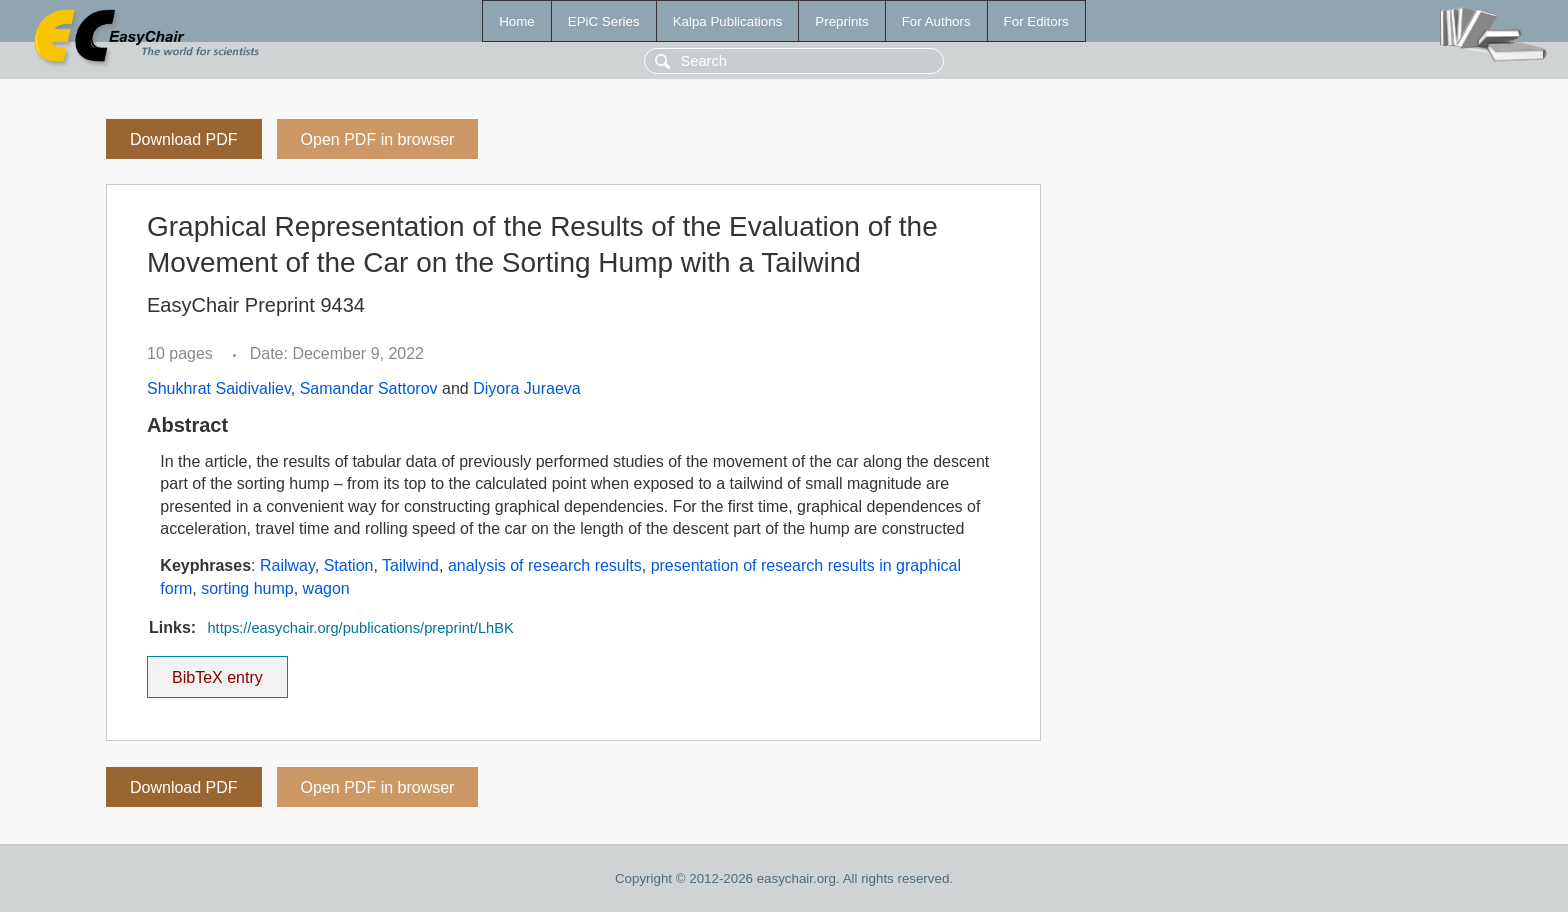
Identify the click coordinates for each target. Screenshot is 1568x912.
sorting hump (247, 588)
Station (349, 565)
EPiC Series (604, 21)
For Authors (936, 21)
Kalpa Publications (728, 21)
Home (517, 21)
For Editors (1036, 21)
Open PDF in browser (378, 139)
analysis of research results (545, 565)
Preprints (841, 21)
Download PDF (184, 139)
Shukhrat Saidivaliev (219, 388)
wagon (326, 588)
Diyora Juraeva (527, 388)
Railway (287, 565)
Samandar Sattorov (369, 388)
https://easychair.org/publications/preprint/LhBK (360, 628)
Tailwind (410, 565)
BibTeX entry (217, 671)
